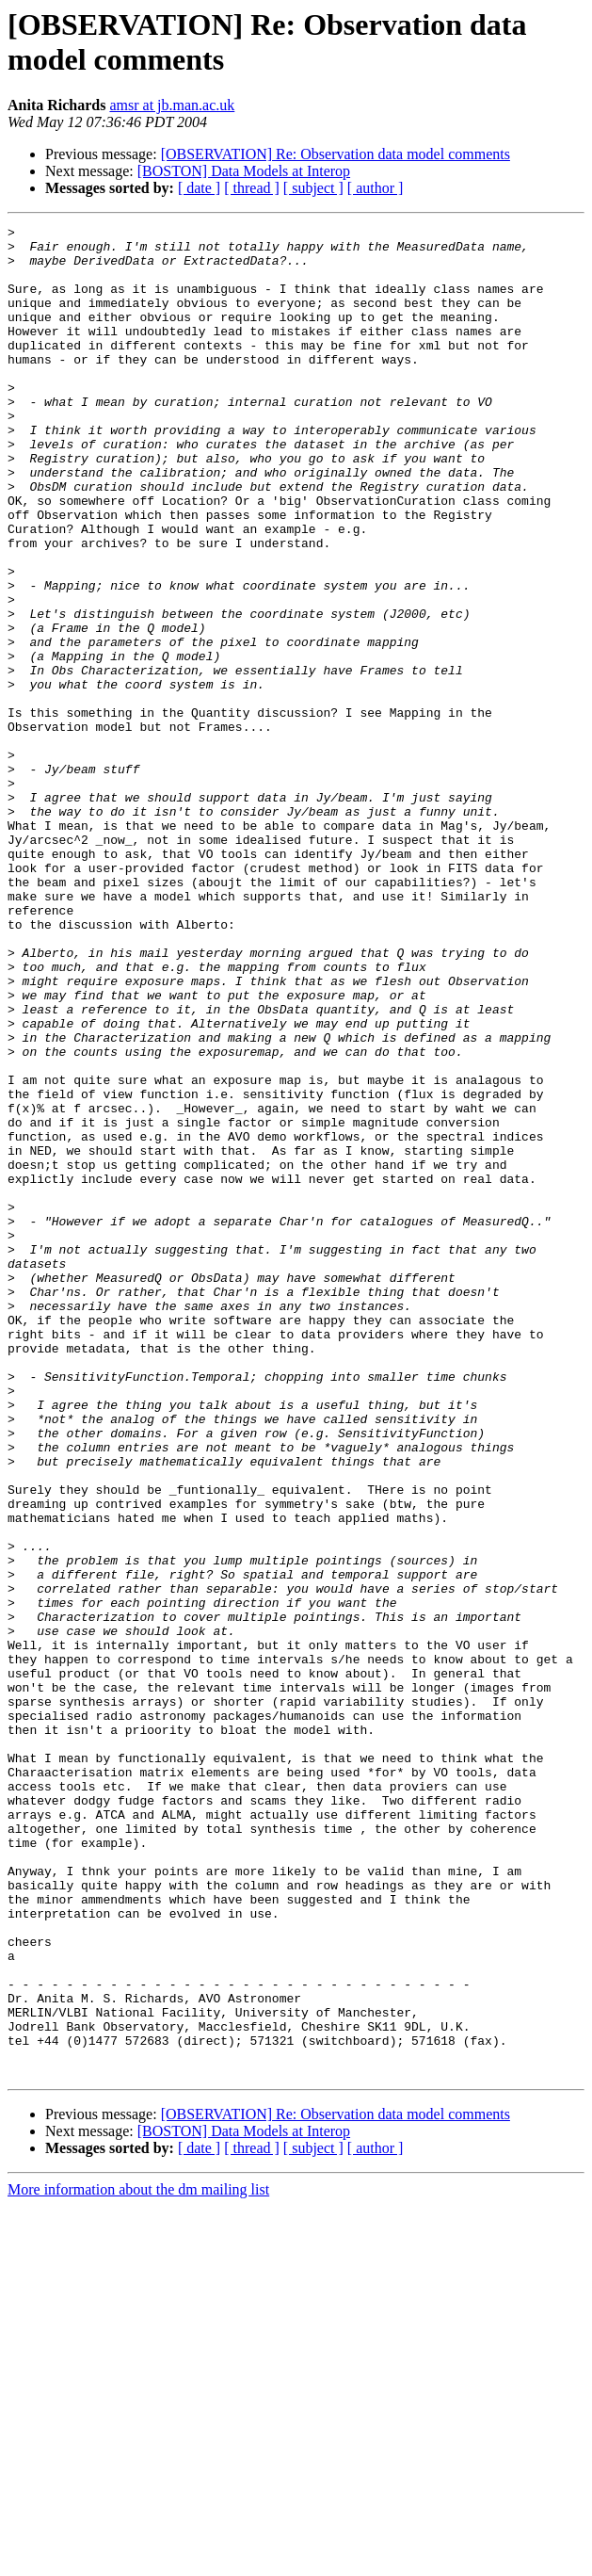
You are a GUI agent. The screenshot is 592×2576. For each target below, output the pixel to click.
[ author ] (375, 188)
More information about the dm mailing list (138, 2560)
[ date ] (199, 188)
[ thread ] (252, 188)
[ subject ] (313, 188)
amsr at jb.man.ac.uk (171, 105)
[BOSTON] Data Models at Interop (243, 171)
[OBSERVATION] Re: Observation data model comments (335, 154)
